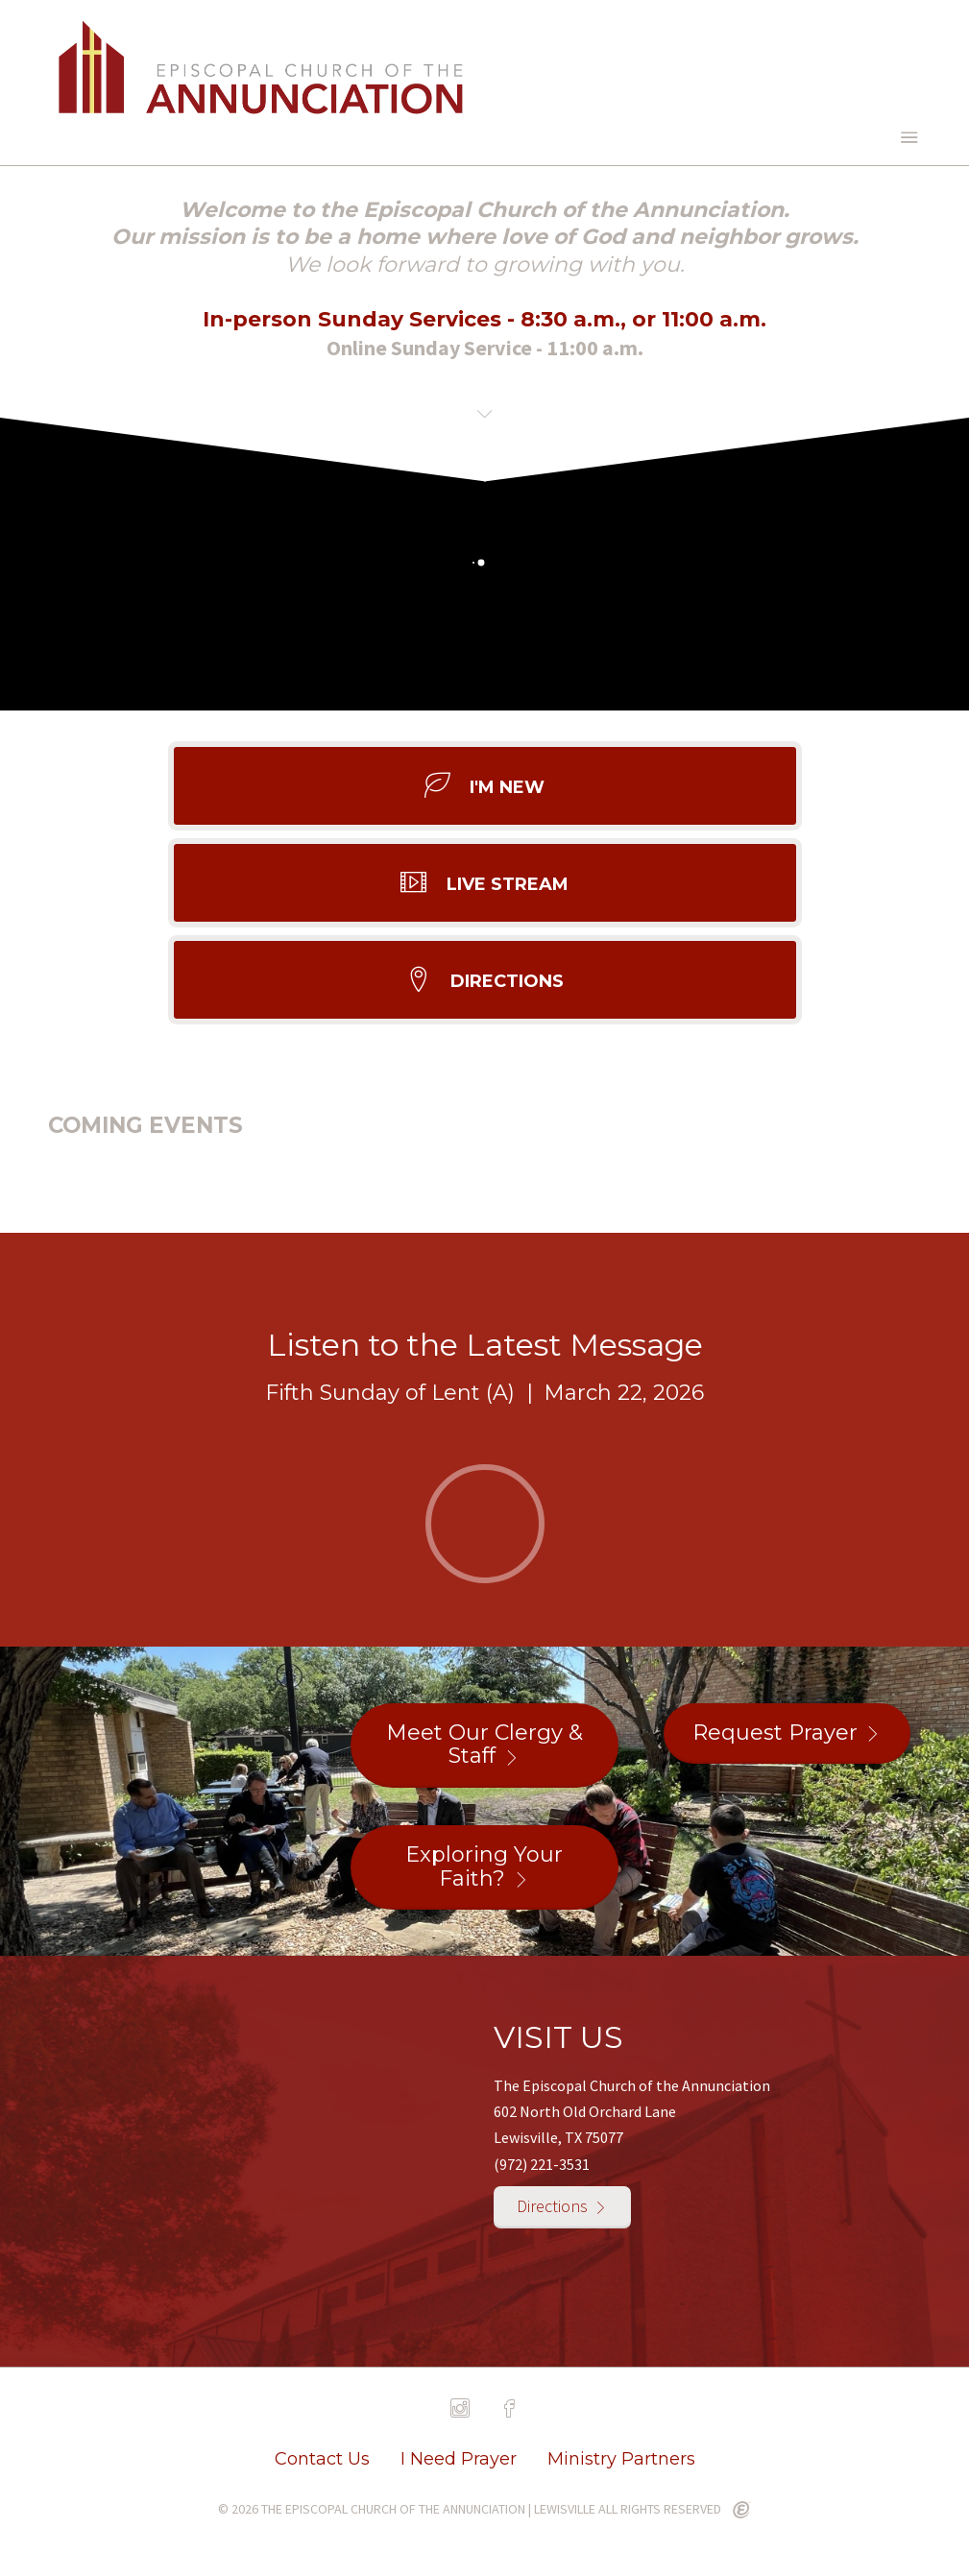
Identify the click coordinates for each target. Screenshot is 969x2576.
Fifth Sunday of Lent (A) (390, 1393)
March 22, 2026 (624, 1393)
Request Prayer (775, 1732)
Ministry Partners (621, 2459)
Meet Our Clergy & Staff (484, 1744)
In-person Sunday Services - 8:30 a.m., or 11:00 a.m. (484, 319)
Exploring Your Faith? (484, 1866)
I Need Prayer (458, 2459)
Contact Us (322, 2459)
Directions (552, 2206)
